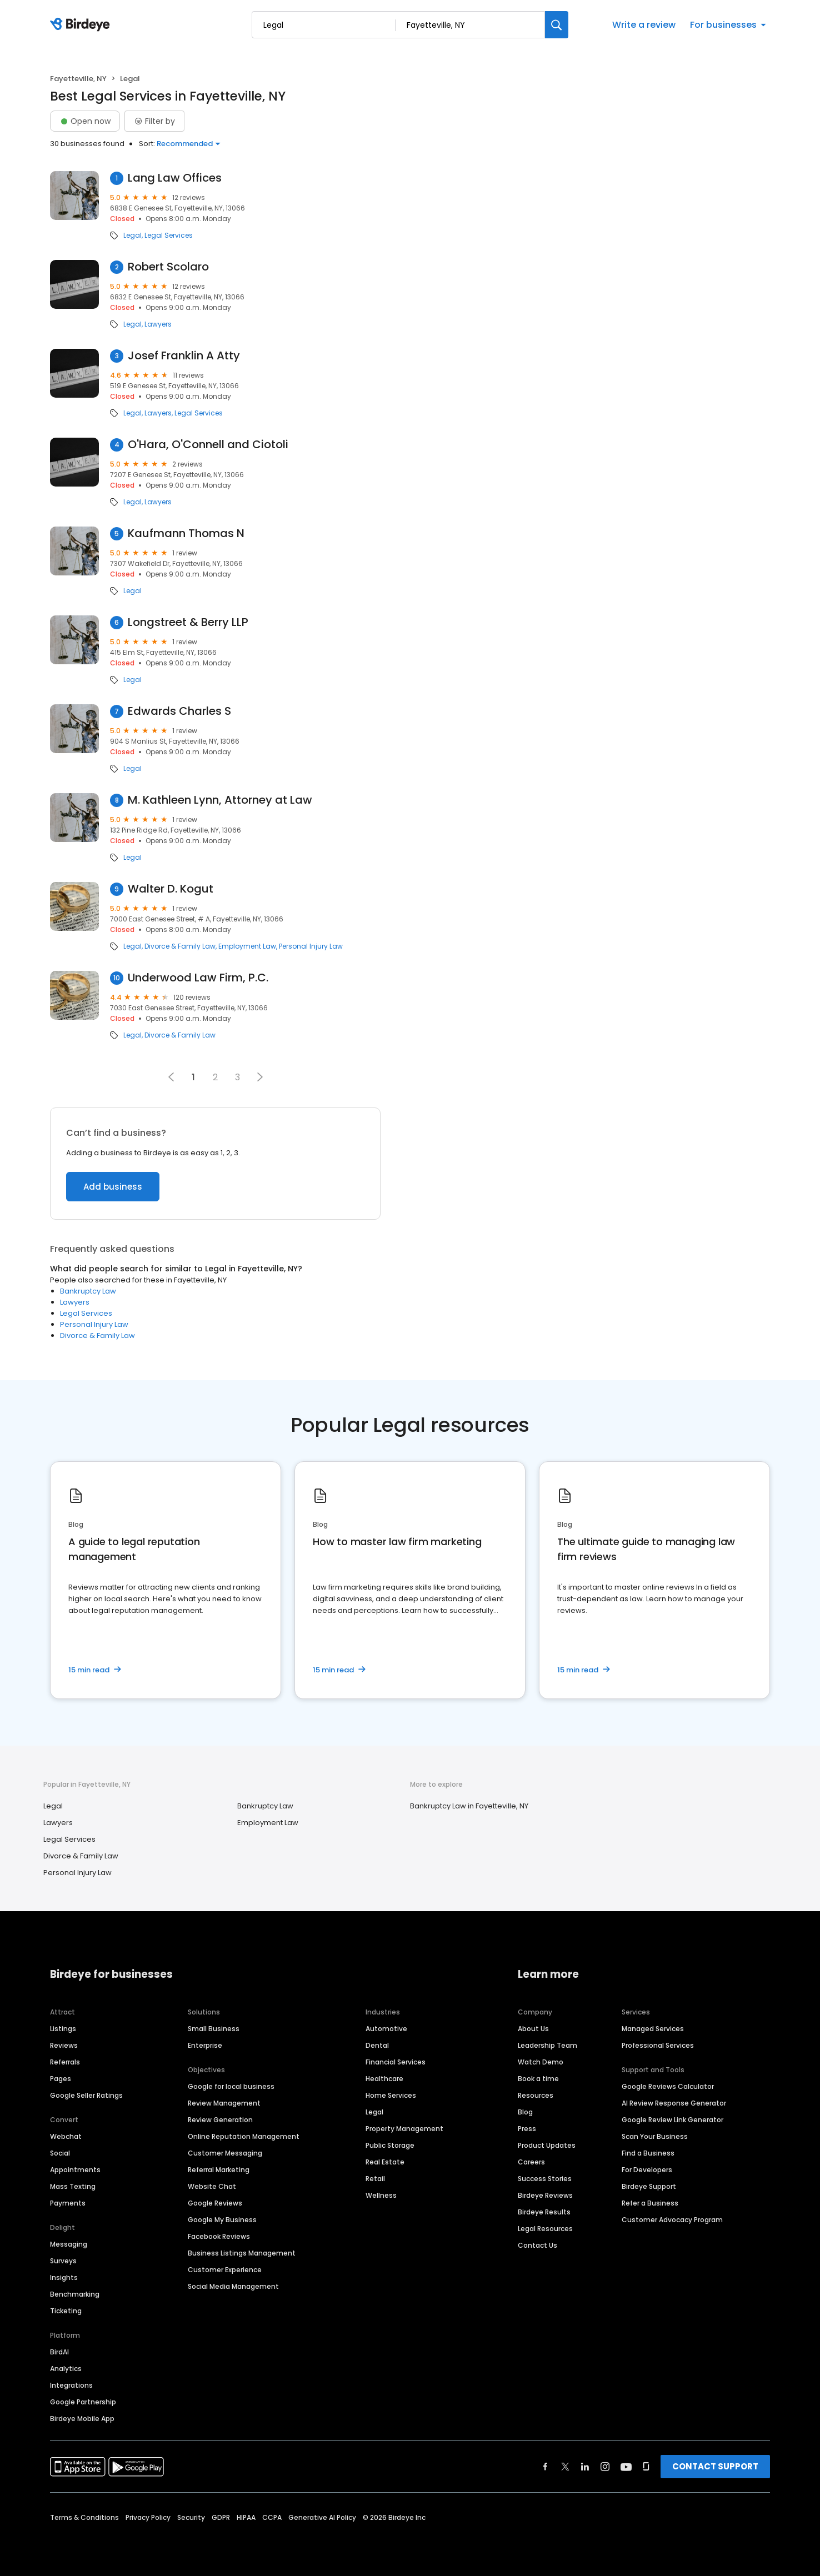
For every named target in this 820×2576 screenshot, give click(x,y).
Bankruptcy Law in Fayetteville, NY (469, 1806)
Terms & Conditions (84, 2517)
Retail (375, 2178)
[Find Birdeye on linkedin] (585, 2466)
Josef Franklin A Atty (184, 356)
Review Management (224, 2103)
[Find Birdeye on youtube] (626, 2466)
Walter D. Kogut (170, 889)
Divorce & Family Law (180, 946)
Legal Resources (545, 2228)
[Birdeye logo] (82, 25)
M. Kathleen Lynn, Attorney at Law (220, 800)
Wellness (381, 2195)
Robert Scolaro (168, 267)
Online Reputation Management (243, 2136)
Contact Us (537, 2245)
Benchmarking (74, 2294)
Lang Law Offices (175, 178)
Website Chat (212, 2186)
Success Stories (545, 2178)
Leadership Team (547, 2045)
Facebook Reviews (219, 2236)
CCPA (272, 2517)
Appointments (75, 2169)
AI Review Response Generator (674, 2103)
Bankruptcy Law (88, 1291)
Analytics (66, 2368)
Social (60, 2153)
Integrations (71, 2385)
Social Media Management (233, 2286)
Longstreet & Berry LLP (188, 622)
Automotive (386, 2028)
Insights (64, 2277)
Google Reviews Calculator (668, 2086)
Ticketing (66, 2311)
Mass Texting (73, 2186)
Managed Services (653, 2028)
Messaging (68, 2244)
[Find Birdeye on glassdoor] (646, 2466)
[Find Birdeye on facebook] (545, 2466)
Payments (68, 2203)
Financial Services (396, 2062)
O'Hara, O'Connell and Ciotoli (208, 445)
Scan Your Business (655, 2136)
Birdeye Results (544, 2212)
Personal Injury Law (311, 946)
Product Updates (547, 2145)
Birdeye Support (649, 2186)
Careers (531, 2162)
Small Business (213, 2028)
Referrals (65, 2062)
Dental (377, 2045)
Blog (525, 2112)
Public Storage (390, 2145)
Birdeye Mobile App (82, 2418)
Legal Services (168, 235)
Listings (63, 2028)
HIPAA (246, 2517)
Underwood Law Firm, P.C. (198, 978)
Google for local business (231, 2086)
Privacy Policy (148, 2517)
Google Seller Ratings (86, 2095)
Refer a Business (650, 2203)
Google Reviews (215, 2203)
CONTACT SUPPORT (715, 2466)
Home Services (391, 2095)
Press (527, 2128)
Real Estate (385, 2162)
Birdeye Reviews (545, 2195)
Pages (60, 2078)
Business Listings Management (242, 2253)
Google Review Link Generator (672, 2119)
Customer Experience (225, 2269)
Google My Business (222, 2219)
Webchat (66, 2136)
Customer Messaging (225, 2153)
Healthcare (384, 2078)
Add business (112, 1186)
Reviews (64, 2045)
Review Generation (220, 2119)
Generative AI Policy (322, 2517)
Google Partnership (83, 2402)
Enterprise (205, 2045)
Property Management (404, 2128)
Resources (535, 2095)
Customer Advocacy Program (672, 2219)
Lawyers (158, 324)
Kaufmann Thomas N (186, 533)
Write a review (644, 24)
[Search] (556, 24)
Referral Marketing (218, 2169)
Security (191, 2517)
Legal (132, 235)
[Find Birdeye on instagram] (605, 2466)
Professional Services (658, 2045)
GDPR (221, 2517)
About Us (533, 2028)
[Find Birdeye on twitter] (565, 2466)
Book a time (538, 2078)
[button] (260, 1077)
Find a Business (648, 2153)
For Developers (647, 2169)
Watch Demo (540, 2062)
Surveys (63, 2261)
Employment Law (247, 946)
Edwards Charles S (179, 711)
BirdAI (59, 2352)
